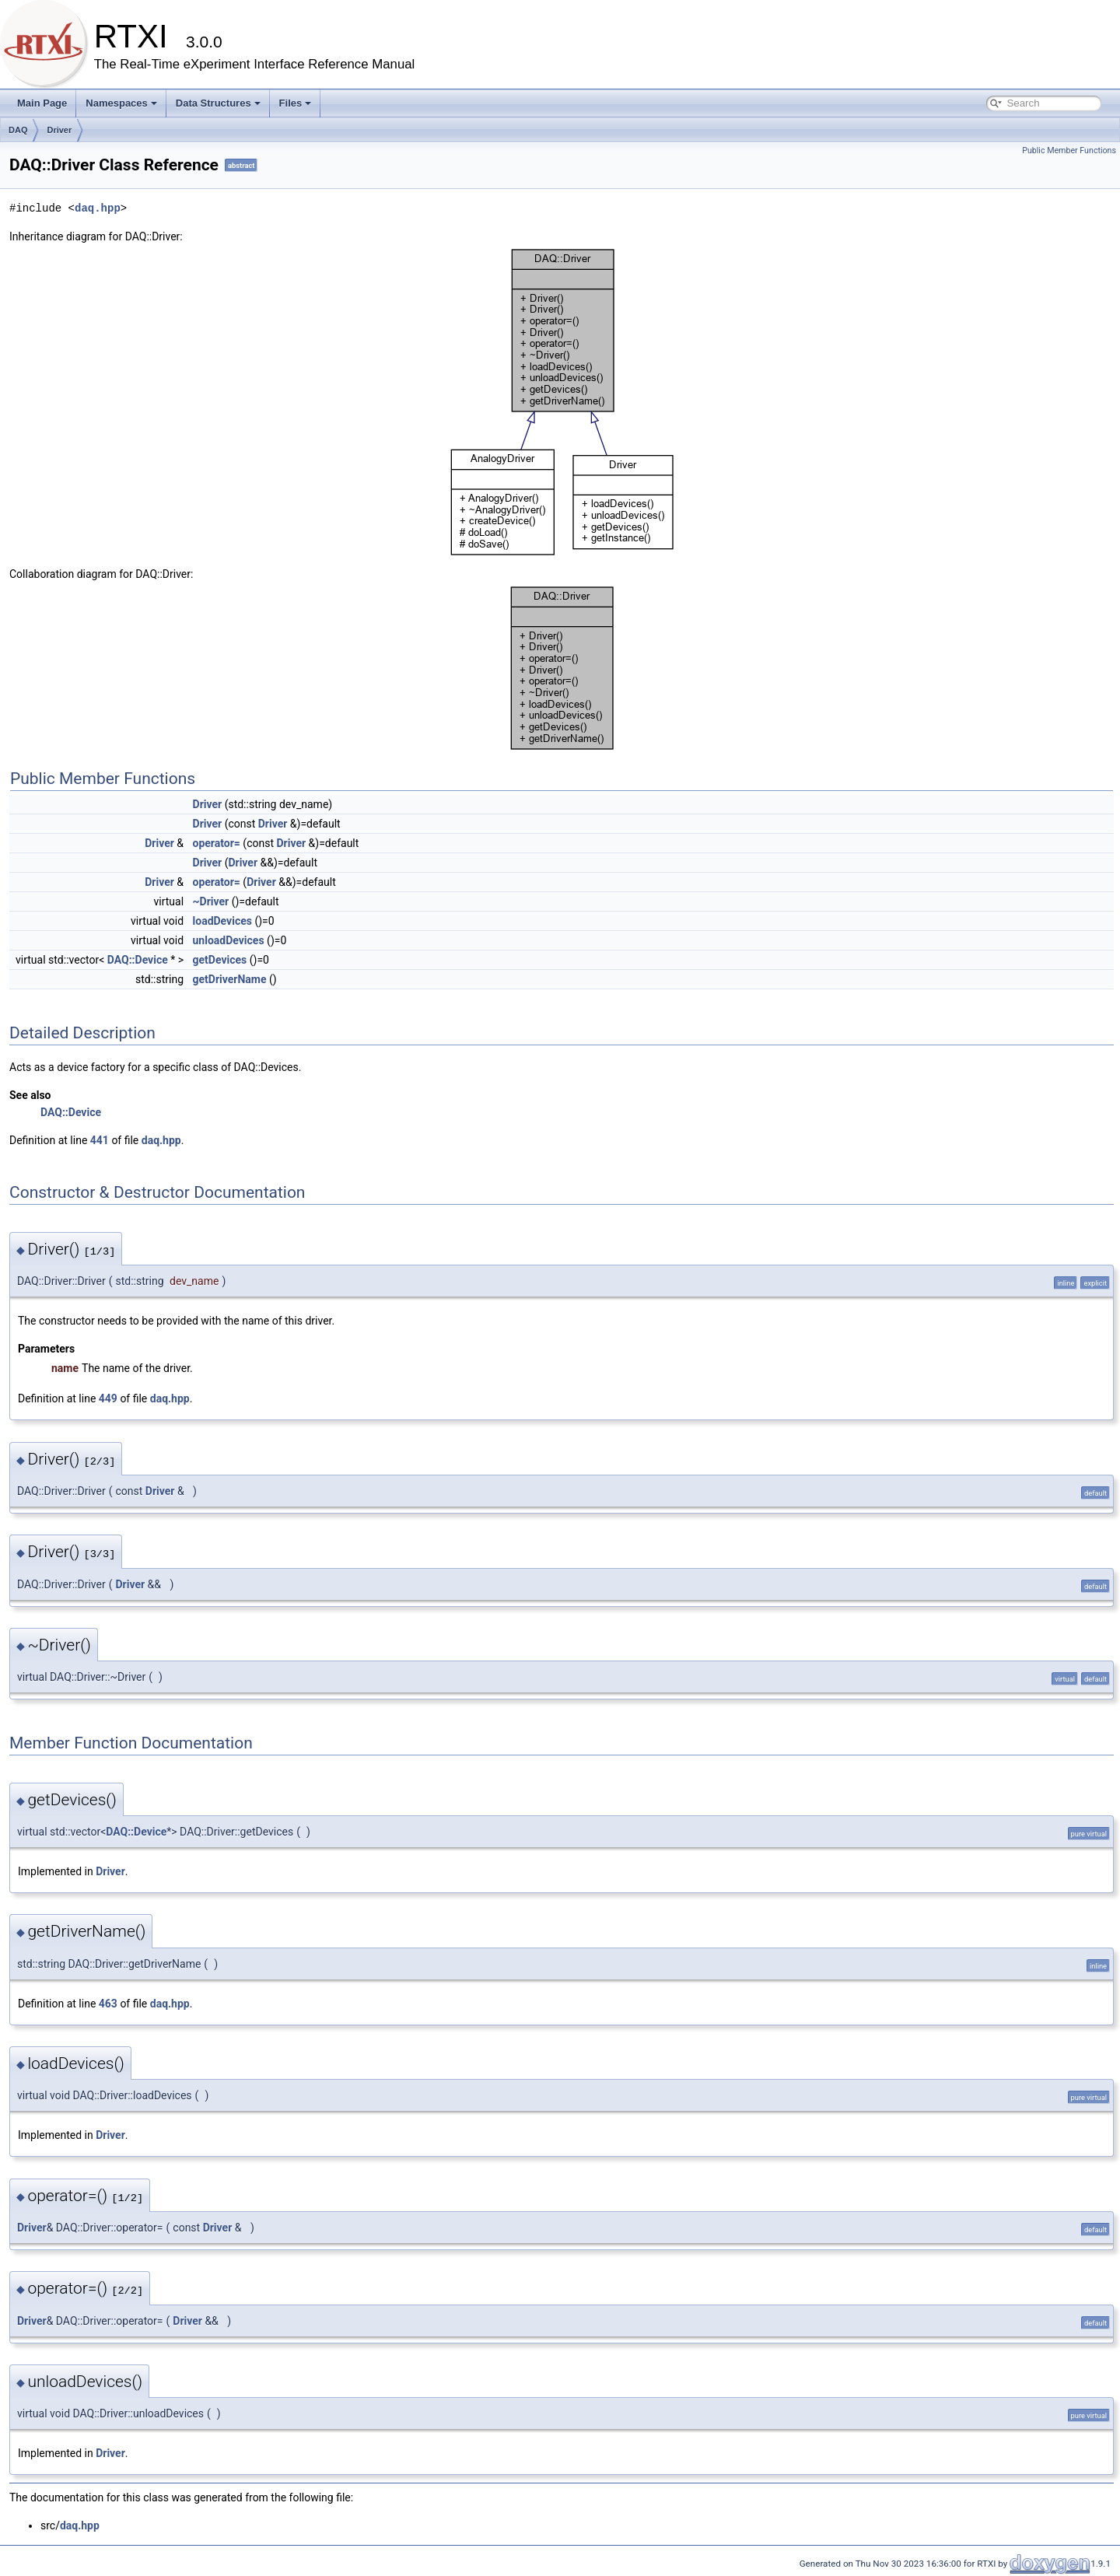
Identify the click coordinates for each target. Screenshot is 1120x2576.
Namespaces (121, 103)
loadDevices (222, 921)
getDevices (220, 960)
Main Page (42, 103)
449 (108, 1398)
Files (295, 103)
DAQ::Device (137, 960)
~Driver (211, 901)
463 (108, 2003)
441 (99, 1140)
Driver (59, 130)
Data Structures (218, 103)
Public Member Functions (1069, 150)
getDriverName (230, 979)
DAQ (18, 130)
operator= (216, 843)
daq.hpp (98, 208)
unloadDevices (228, 940)
